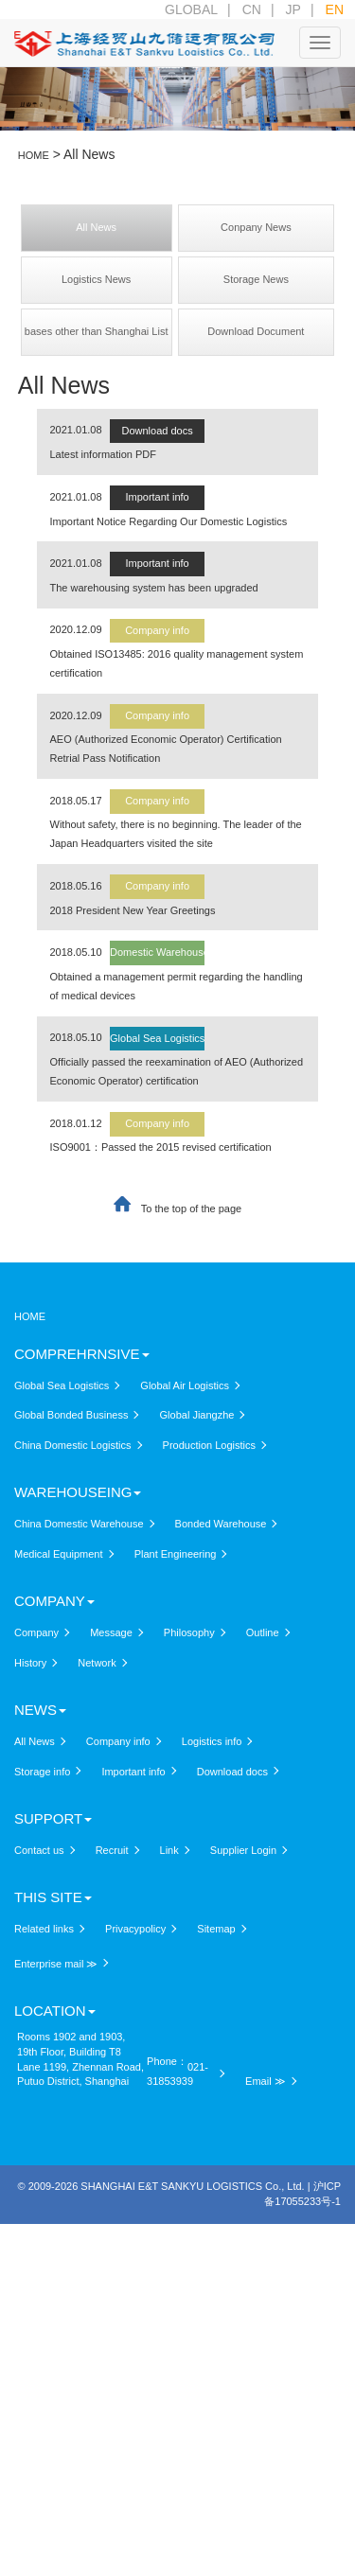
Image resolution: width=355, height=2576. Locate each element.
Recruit (112, 1850)
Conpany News (256, 227)
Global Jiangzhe (197, 1414)
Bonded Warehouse (221, 1523)
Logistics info (212, 1741)
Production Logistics (209, 1445)
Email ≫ (265, 2081)
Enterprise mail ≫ (56, 1963)
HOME (29, 1316)
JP (293, 9)
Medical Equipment (58, 1554)
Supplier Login (243, 1850)
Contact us (39, 1850)
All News (34, 1741)
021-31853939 (177, 2074)
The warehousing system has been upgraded (154, 587)
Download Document (255, 331)
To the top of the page (191, 1208)
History (30, 1662)
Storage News (256, 279)
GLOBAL (191, 9)
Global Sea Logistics (157, 1038)
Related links (44, 1928)
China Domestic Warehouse (79, 1523)
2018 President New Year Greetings (133, 910)
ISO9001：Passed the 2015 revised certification (161, 1147)
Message (111, 1632)
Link (169, 1850)
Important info (156, 497)
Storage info (42, 1771)
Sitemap (216, 1928)
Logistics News (96, 279)
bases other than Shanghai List (97, 331)
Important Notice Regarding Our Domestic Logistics (169, 521)
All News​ (96, 227)
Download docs (156, 430)
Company (36, 1632)
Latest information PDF (103, 454)
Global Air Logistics (184, 1385)
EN (335, 9)
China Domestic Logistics (73, 1445)
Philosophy (189, 1632)
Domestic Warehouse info (169, 952)
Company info (157, 630)
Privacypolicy (135, 1928)
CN (251, 9)
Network (96, 1662)
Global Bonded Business (71, 1414)
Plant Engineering (175, 1554)
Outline (262, 1632)
